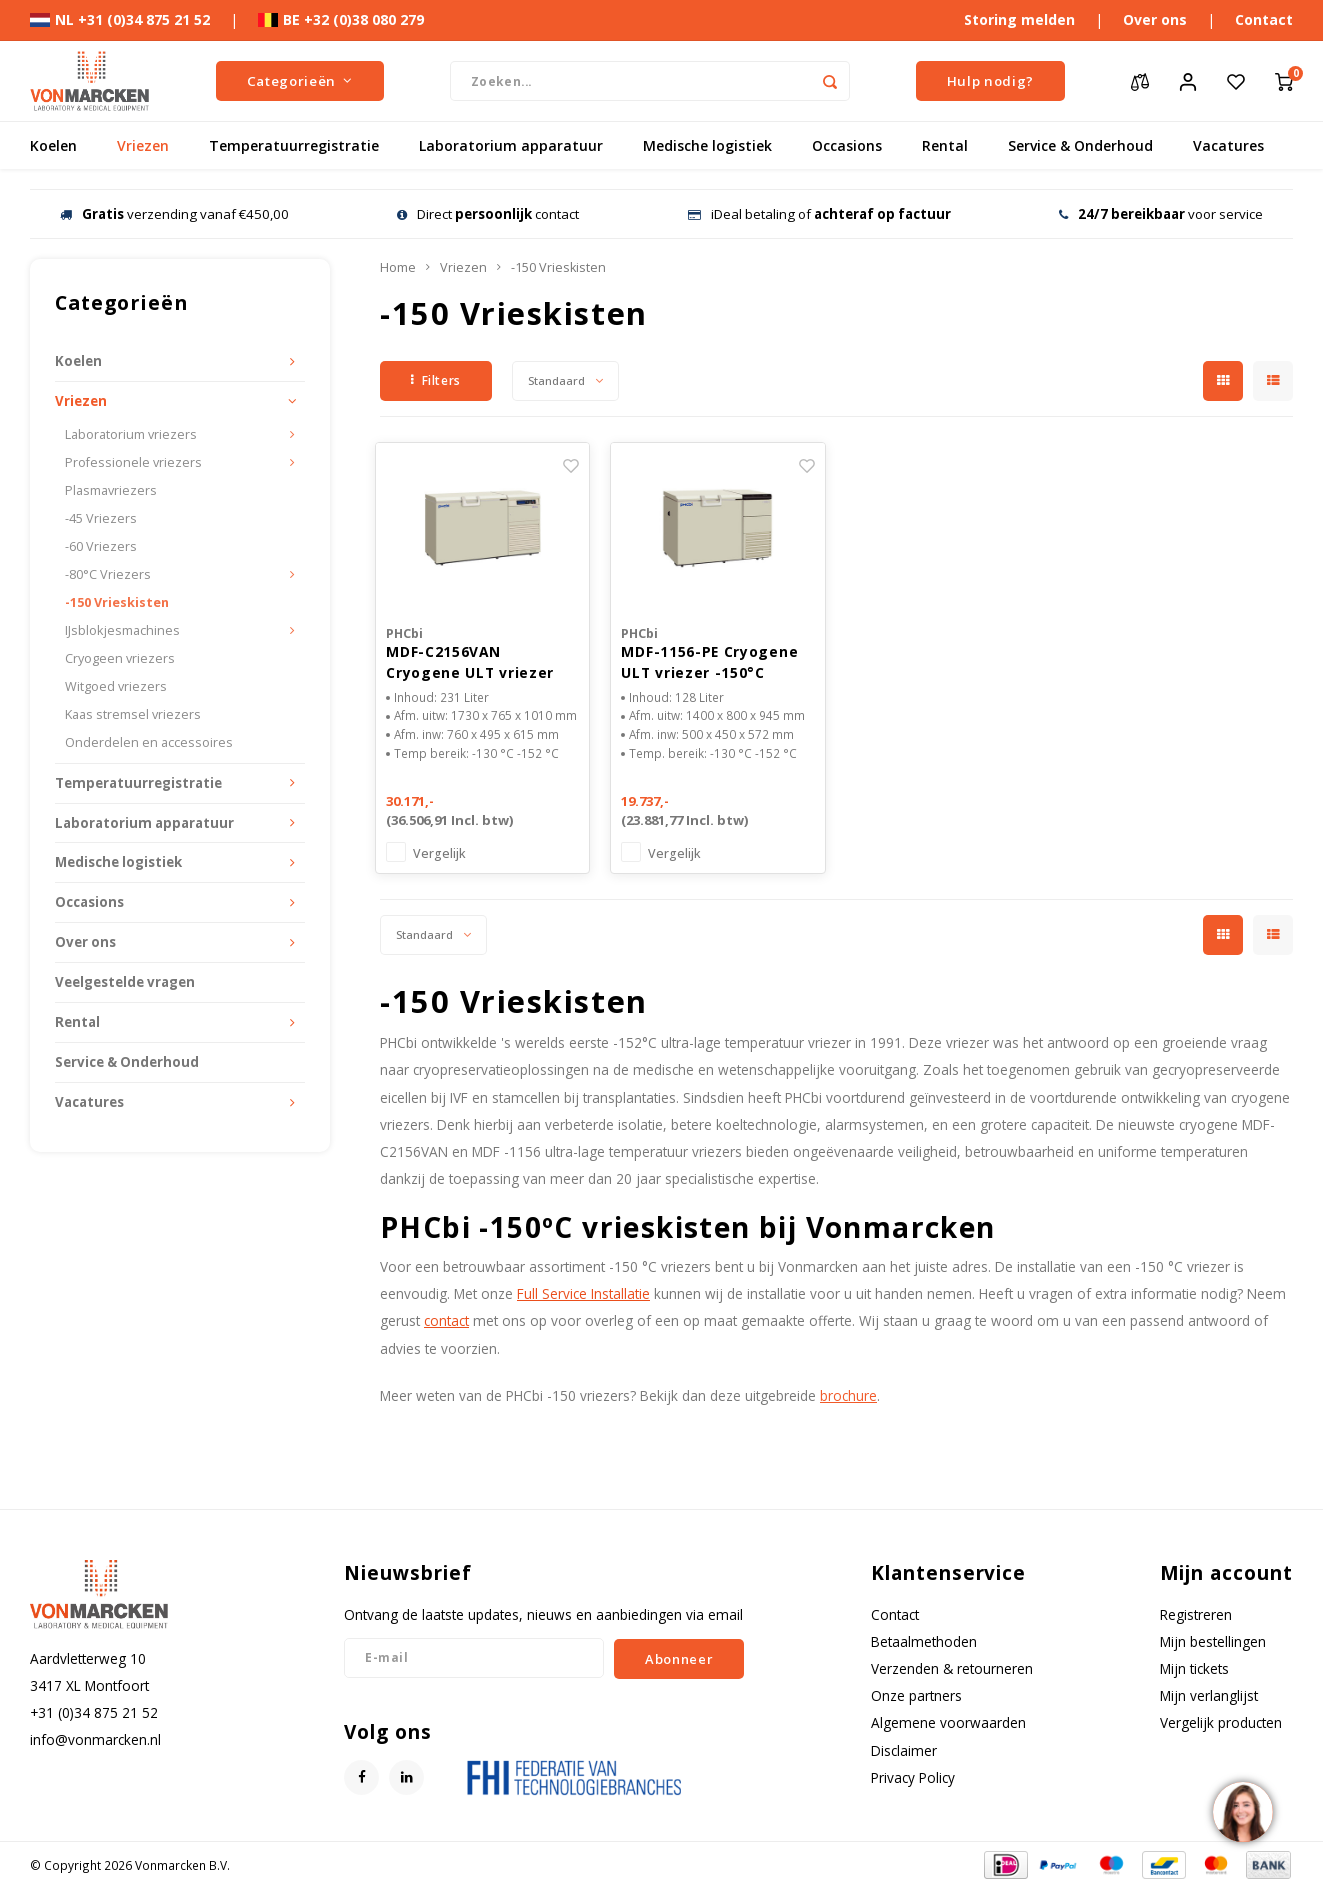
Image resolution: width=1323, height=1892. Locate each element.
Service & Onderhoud (1080, 145)
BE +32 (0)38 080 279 (341, 19)
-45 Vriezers (101, 518)
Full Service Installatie (583, 1296)
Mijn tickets (1194, 1671)
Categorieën (300, 81)
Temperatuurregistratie (294, 145)
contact (446, 1323)
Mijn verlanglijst (1209, 1698)
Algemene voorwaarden (948, 1725)
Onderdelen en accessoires (149, 742)
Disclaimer (904, 1753)
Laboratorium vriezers (131, 434)
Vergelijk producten (1221, 1725)
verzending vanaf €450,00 (174, 214)
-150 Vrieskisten (117, 602)
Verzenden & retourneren (952, 1671)
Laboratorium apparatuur (511, 145)
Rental (945, 145)
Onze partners (916, 1698)
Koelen (53, 145)
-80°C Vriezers (108, 574)
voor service (1161, 214)
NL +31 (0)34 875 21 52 (120, 19)
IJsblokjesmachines (122, 630)
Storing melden (1019, 19)
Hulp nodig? (990, 81)
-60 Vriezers (101, 546)
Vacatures (1228, 145)
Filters (436, 380)
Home (398, 267)
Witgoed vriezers (116, 686)
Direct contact (488, 214)
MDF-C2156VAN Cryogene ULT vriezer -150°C (470, 664)
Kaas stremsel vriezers (133, 714)
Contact (1264, 19)
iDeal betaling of (819, 214)
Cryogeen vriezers (120, 658)
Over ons (1155, 19)
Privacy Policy (913, 1780)
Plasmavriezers (111, 490)
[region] (1242, 1811)
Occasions (847, 145)
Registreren (1196, 1617)
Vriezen (143, 145)
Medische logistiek (707, 145)
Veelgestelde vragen (125, 982)
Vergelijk (440, 856)
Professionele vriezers (133, 462)
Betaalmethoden (924, 1644)
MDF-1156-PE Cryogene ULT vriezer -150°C (710, 664)
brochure (848, 1398)
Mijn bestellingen (1213, 1644)
